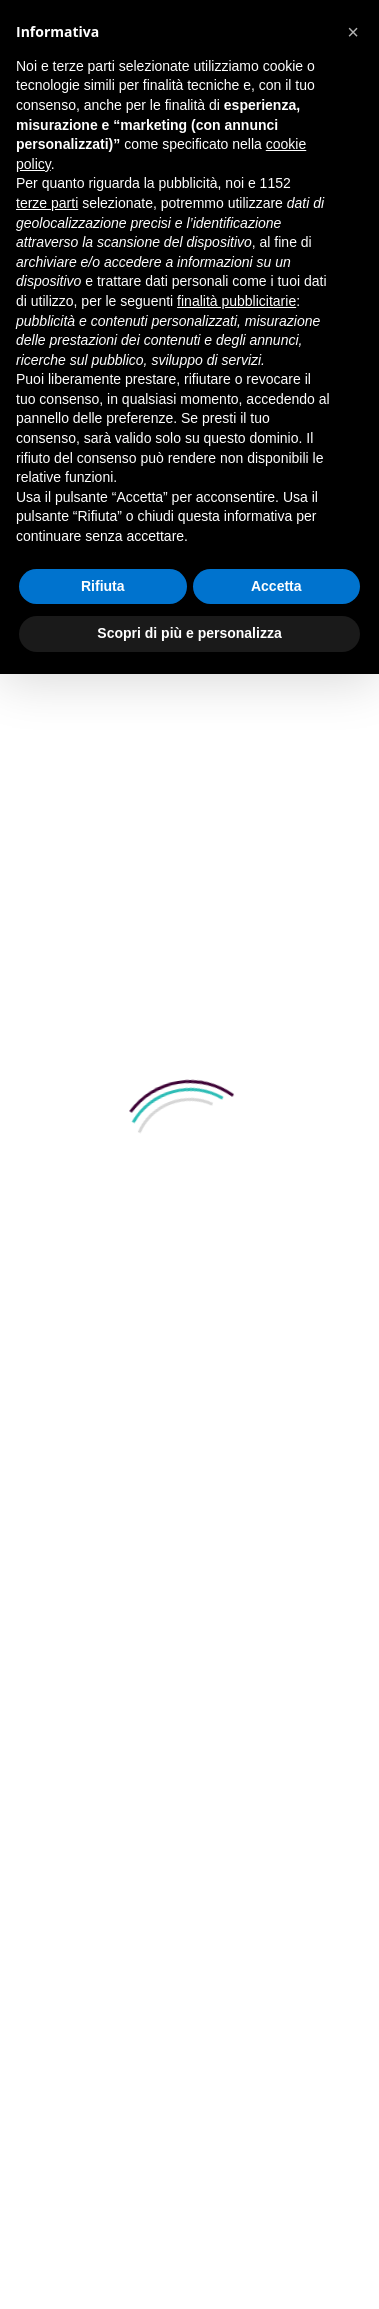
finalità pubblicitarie (236, 301)
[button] (353, 32)
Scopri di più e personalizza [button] (189, 633)
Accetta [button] (276, 586)
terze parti (47, 203)
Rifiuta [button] (103, 586)
